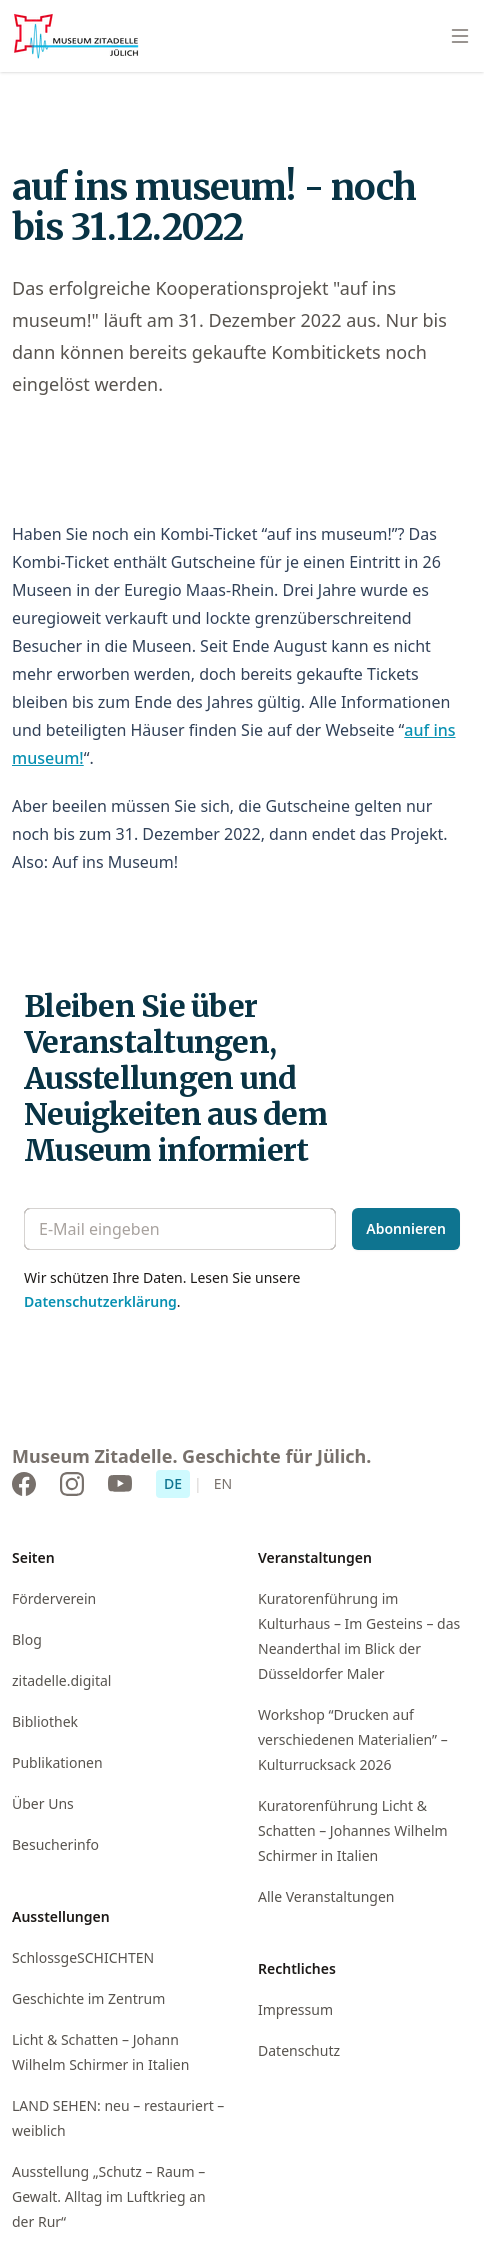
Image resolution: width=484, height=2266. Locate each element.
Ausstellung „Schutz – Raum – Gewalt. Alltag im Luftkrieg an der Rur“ (109, 2196)
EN (223, 1483)
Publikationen (57, 1762)
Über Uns (43, 1803)
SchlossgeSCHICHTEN (83, 1957)
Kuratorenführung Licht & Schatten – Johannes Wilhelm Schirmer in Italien (353, 1830)
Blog (27, 1639)
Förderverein (54, 1598)
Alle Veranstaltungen (326, 1896)
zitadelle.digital (61, 1680)
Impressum (295, 2009)
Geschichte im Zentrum (88, 1998)
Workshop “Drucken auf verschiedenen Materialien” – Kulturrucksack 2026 (353, 1739)
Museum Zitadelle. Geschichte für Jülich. (191, 1456)
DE (173, 1483)
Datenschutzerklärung (100, 1301)
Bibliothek (45, 1721)
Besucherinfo (55, 1844)
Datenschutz (299, 2050)
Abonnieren (406, 1228)
